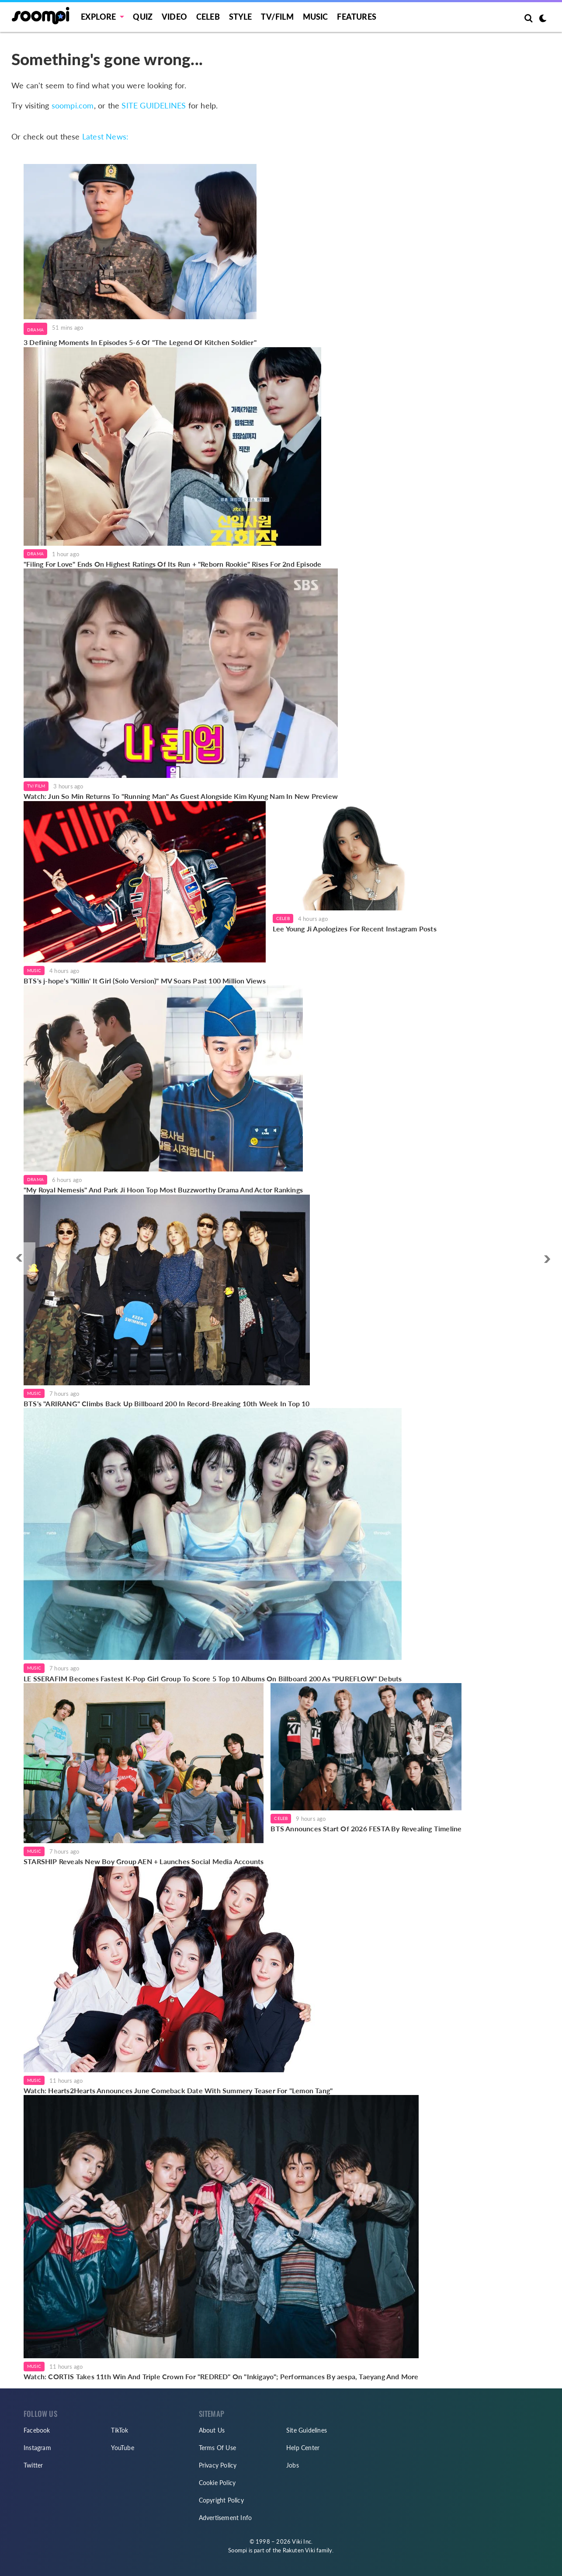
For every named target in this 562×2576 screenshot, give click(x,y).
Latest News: (105, 136)
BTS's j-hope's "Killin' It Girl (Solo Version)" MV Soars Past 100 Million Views (145, 980)
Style (240, 16)
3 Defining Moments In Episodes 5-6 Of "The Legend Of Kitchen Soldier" (140, 342)
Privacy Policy (218, 2465)
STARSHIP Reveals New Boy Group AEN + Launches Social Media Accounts (144, 1861)
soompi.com (73, 105)
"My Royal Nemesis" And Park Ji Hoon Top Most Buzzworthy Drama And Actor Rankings (163, 1189)
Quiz (143, 16)
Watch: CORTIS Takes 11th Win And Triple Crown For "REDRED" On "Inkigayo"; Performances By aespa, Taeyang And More (221, 2376)
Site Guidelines (306, 2430)
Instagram (37, 2447)
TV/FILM (277, 16)
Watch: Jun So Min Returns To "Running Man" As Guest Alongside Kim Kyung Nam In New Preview (181, 796)
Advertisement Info (225, 2517)
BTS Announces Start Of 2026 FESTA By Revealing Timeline (366, 1828)
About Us (212, 2430)
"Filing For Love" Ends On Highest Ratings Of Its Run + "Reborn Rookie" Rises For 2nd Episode (172, 564)
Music (315, 16)
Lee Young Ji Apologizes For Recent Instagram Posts (355, 928)
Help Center (302, 2447)
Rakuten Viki (299, 2550)
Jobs (292, 2465)
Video (174, 16)
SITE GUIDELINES (153, 105)
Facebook (37, 2430)
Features (356, 16)
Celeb (208, 16)
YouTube (122, 2447)
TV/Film (36, 785)
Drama (35, 329)
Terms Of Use (217, 2447)
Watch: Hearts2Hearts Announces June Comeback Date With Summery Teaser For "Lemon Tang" (178, 2090)
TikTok (119, 2430)
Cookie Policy (217, 2482)
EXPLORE (98, 16)
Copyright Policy (221, 2500)
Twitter (33, 2465)
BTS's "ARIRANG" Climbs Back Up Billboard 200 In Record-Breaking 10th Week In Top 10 (167, 1403)
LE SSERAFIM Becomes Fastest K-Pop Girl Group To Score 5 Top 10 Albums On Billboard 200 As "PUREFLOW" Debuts (213, 1678)
